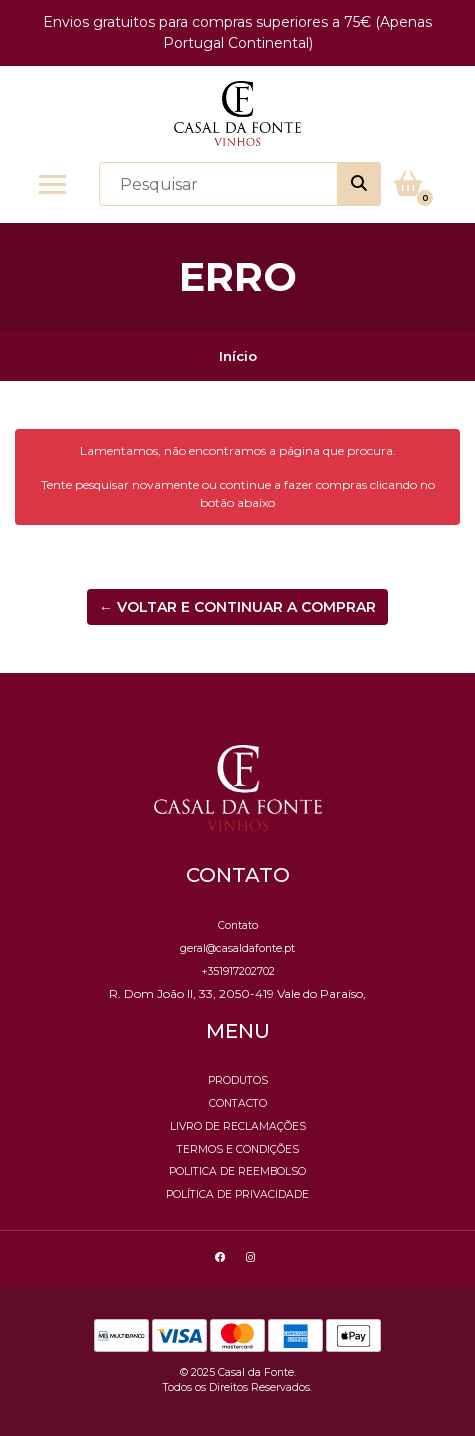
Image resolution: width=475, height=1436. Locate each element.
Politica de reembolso (237, 1171)
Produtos (238, 1080)
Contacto (238, 1103)
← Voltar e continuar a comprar (237, 607)
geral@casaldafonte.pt (237, 948)
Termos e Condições (238, 1149)
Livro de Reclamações (238, 1126)
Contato (238, 925)
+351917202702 (238, 971)
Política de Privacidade (237, 1194)
